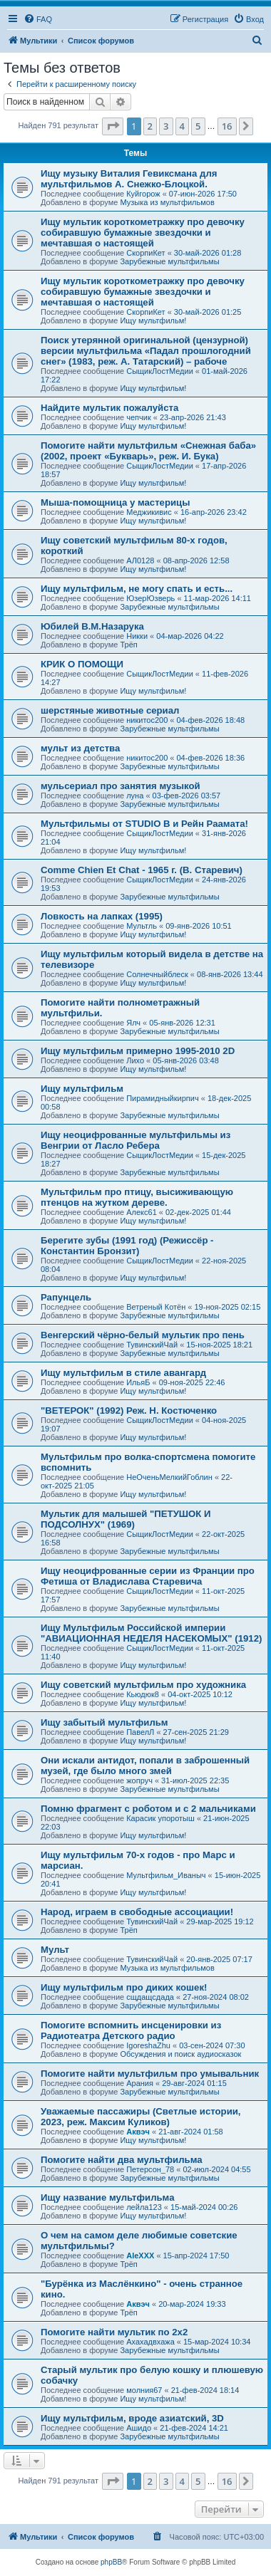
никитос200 (147, 720)
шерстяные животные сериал (110, 710)
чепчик (138, 417)
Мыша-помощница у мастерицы (115, 502)
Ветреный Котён (155, 1307)
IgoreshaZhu (148, 2045)
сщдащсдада (150, 1997)
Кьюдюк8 (142, 1694)
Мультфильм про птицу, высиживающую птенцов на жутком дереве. (137, 1197)
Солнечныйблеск (157, 974)
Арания (139, 2083)
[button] (112, 126)
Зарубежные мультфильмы (169, 261)
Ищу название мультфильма (108, 2197)
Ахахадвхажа (150, 2341)
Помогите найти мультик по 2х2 (114, 2332)
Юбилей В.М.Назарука (92, 626)
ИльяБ (138, 1382)
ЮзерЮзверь (150, 598)
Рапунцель (66, 1297)
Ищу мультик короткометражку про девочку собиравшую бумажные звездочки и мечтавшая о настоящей (143, 233)
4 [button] (182, 126)
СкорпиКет (145, 253)
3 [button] (165, 126)
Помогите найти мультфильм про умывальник (150, 2073)
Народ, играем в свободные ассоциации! (137, 1912)
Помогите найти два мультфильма (122, 2159)
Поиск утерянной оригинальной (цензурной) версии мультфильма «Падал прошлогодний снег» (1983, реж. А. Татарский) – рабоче (146, 351)
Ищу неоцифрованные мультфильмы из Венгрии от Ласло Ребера (135, 1140)
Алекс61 (141, 1212)
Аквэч (138, 2131)
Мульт (55, 1949)
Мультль (141, 926)
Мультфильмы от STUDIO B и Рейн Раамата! (144, 823)
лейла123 (144, 2207)
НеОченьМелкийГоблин (169, 1477)
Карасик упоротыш (160, 1818)
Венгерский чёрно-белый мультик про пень (143, 1335)
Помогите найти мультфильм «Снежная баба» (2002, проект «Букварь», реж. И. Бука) (148, 451)
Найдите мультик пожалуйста (109, 407)
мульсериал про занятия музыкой (120, 786)
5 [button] (197, 126)
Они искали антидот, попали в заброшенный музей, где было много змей (145, 1765)
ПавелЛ (140, 1732)
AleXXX (140, 2255)
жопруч (139, 1780)
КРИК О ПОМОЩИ (82, 664)
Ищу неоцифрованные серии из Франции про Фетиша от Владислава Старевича (148, 1576)
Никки (137, 636)
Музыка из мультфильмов (167, 202)
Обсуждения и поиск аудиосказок (180, 2054)
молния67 (144, 2390)
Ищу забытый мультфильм (104, 1722)
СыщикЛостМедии (159, 371)
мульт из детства (80, 748)
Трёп (128, 644)
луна (134, 795)
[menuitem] (38, 19)
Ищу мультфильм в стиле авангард (123, 1372)
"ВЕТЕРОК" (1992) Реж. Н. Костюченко (129, 1410)
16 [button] (227, 126)
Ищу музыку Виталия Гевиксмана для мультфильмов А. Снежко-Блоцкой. (129, 178)
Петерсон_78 (150, 2169)
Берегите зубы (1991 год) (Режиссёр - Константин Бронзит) (127, 1245)
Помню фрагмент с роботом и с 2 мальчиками (148, 1808)
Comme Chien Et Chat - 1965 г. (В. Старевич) (141, 870)
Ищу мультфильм (82, 1088)
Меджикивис (149, 512)
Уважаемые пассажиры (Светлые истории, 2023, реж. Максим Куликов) (141, 2116)
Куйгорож (143, 193)
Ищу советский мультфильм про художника (143, 1684)
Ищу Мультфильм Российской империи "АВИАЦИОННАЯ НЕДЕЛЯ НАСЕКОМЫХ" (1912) (151, 1633)
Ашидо (138, 2428)
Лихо (135, 1060)
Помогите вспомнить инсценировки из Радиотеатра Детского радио (131, 2030)
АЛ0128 (140, 560)
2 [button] (150, 126)
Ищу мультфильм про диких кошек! (124, 1987)
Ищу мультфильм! (153, 320)
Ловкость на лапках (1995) (102, 916)
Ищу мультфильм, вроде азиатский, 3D (132, 2418)
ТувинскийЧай (152, 1344)
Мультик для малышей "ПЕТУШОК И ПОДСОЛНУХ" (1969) (126, 1519)
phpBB (111, 2562)
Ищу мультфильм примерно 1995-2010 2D (138, 1050)
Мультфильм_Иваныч (165, 1875)
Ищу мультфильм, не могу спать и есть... (136, 588)
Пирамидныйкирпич (162, 1098)
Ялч (133, 1022)
